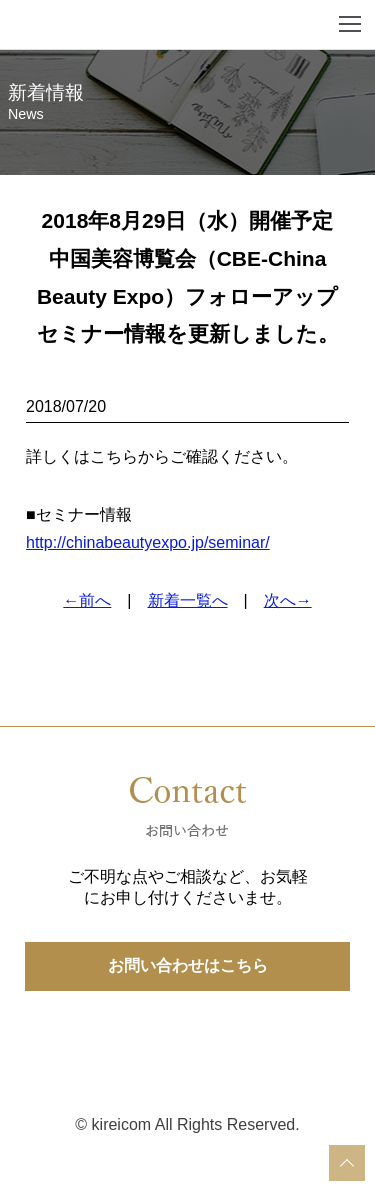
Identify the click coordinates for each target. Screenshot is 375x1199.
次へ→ (288, 600)
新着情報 (46, 92)
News (26, 114)
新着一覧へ (188, 600)
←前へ (87, 600)
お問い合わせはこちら (188, 965)
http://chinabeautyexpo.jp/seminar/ (148, 542)
